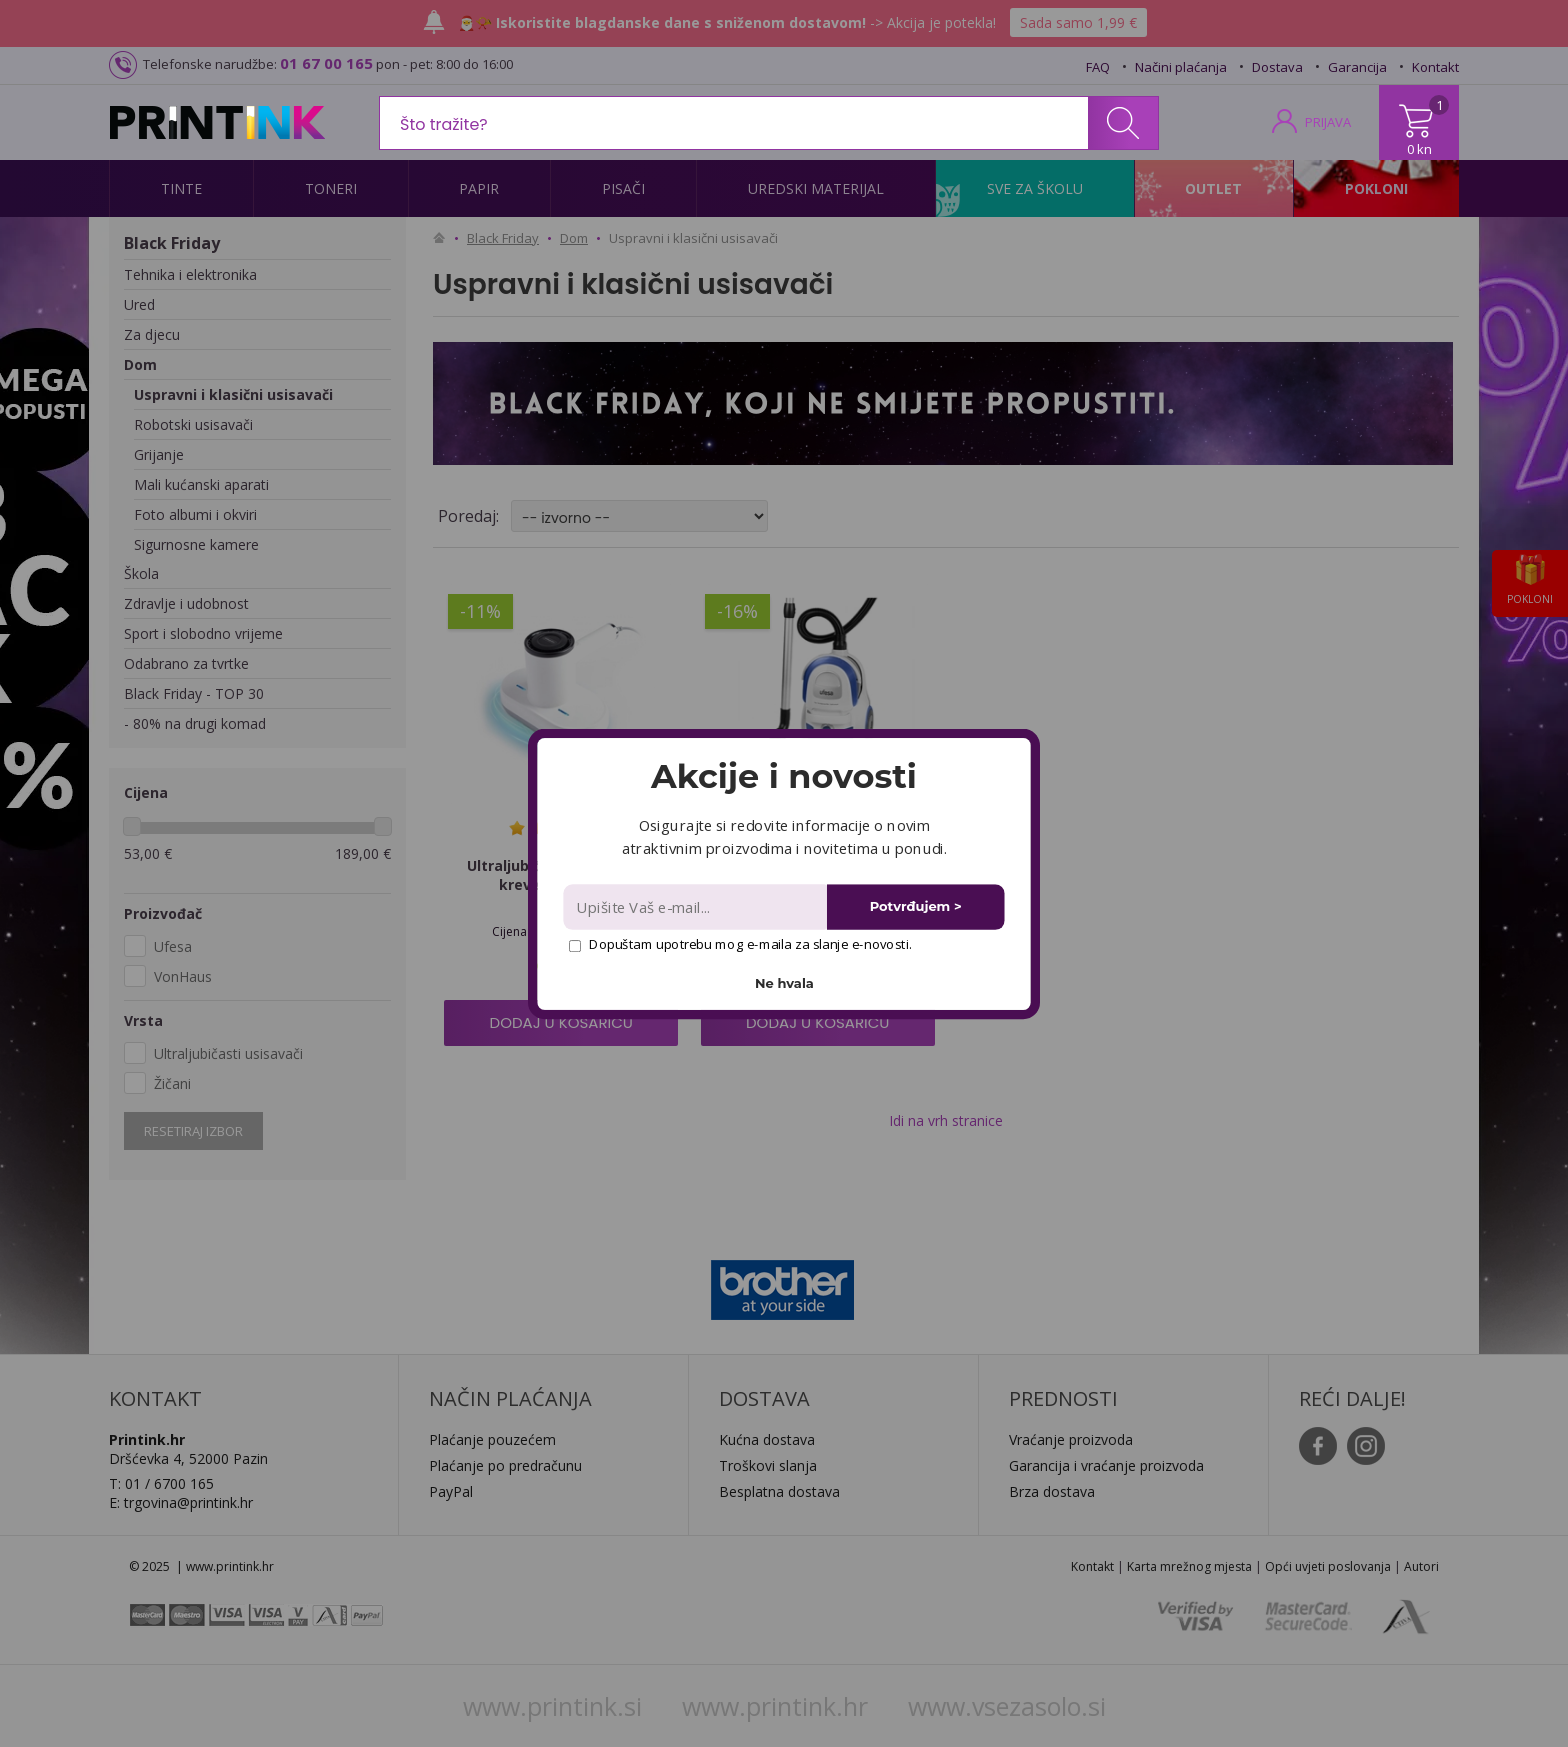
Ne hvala (784, 982)
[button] (783, 776)
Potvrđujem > (916, 906)
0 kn (1419, 149)
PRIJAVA (1328, 122)
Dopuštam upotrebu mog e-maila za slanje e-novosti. (740, 944)
